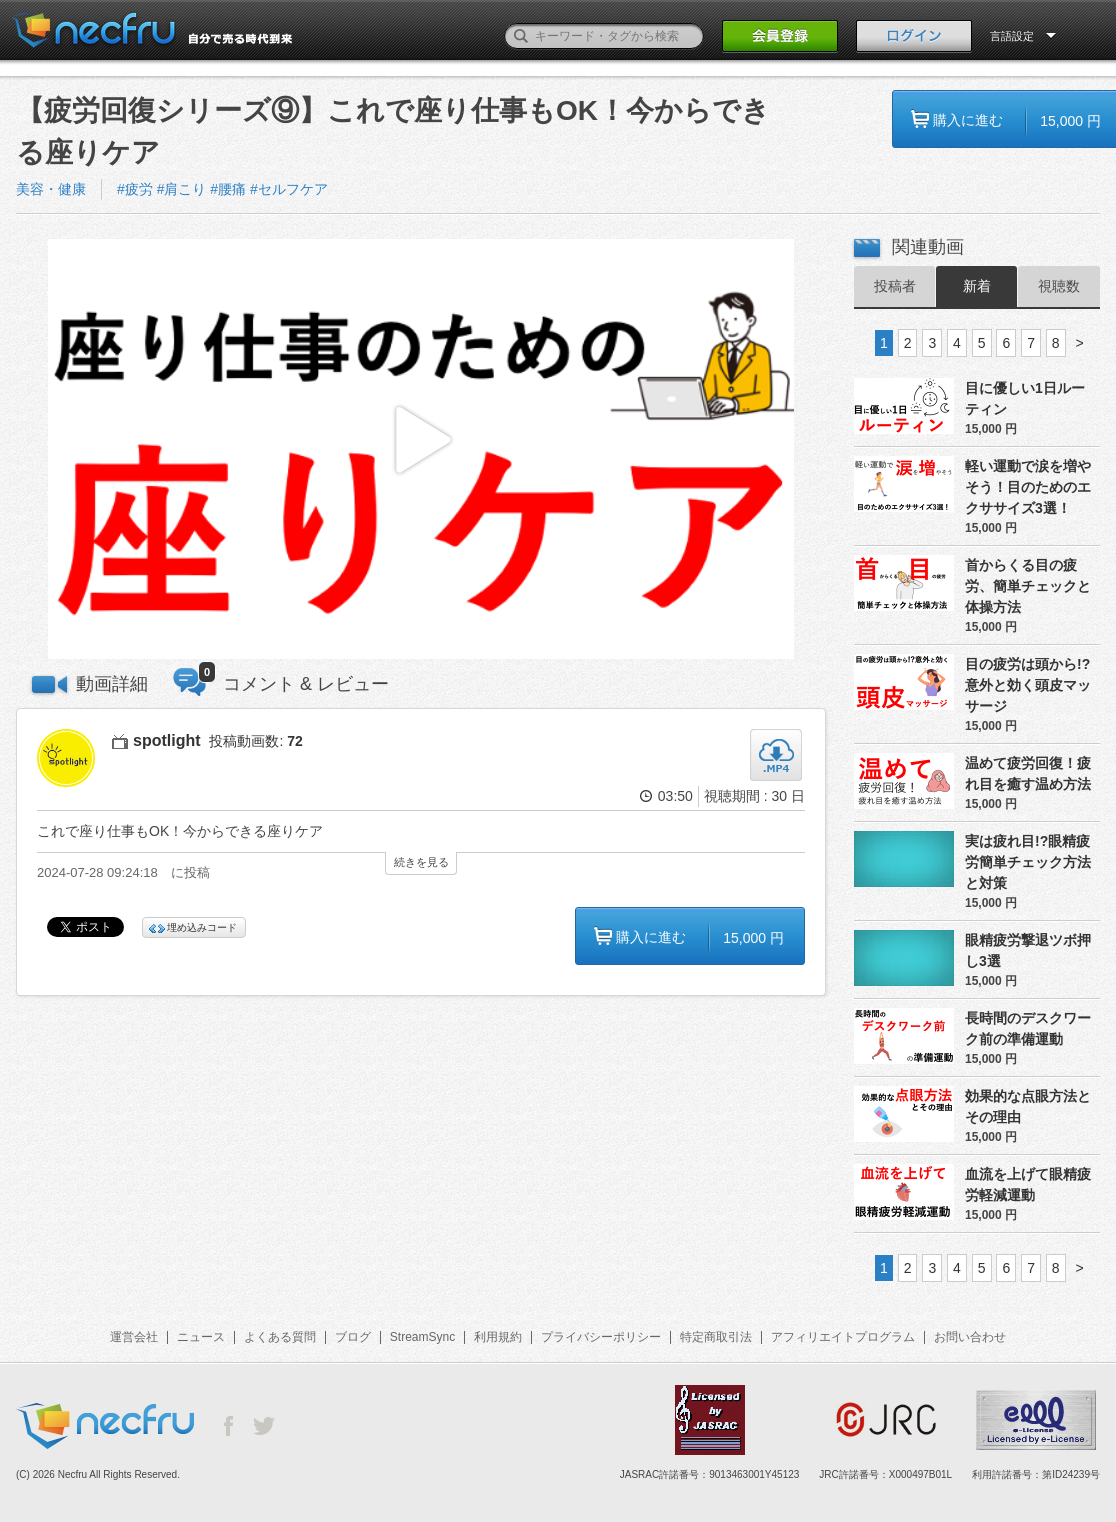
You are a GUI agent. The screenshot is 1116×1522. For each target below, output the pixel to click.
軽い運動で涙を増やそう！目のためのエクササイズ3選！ (1028, 487)
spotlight (167, 740)
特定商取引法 (716, 1337)
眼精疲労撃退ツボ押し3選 (1028, 950)
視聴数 (1059, 286)
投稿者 (895, 286)
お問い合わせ (970, 1337)
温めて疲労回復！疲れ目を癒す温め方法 (1028, 773)
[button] (421, 449)
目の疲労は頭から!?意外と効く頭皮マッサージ (1028, 685)
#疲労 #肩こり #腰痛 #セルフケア (222, 189)
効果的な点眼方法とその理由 (1028, 1106)
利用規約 (498, 1337)
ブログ (353, 1337)
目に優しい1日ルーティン (1025, 398)
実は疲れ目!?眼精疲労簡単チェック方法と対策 (1028, 862)
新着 (977, 286)
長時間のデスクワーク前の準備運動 (1028, 1028)
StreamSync (422, 1337)
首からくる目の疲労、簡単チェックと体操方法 (1028, 586)
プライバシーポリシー (601, 1337)
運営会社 (134, 1337)
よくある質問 (280, 1337)
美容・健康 (51, 189)
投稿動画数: (255, 741)
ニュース (201, 1337)
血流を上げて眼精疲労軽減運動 (1028, 1184)
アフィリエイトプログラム (843, 1337)
